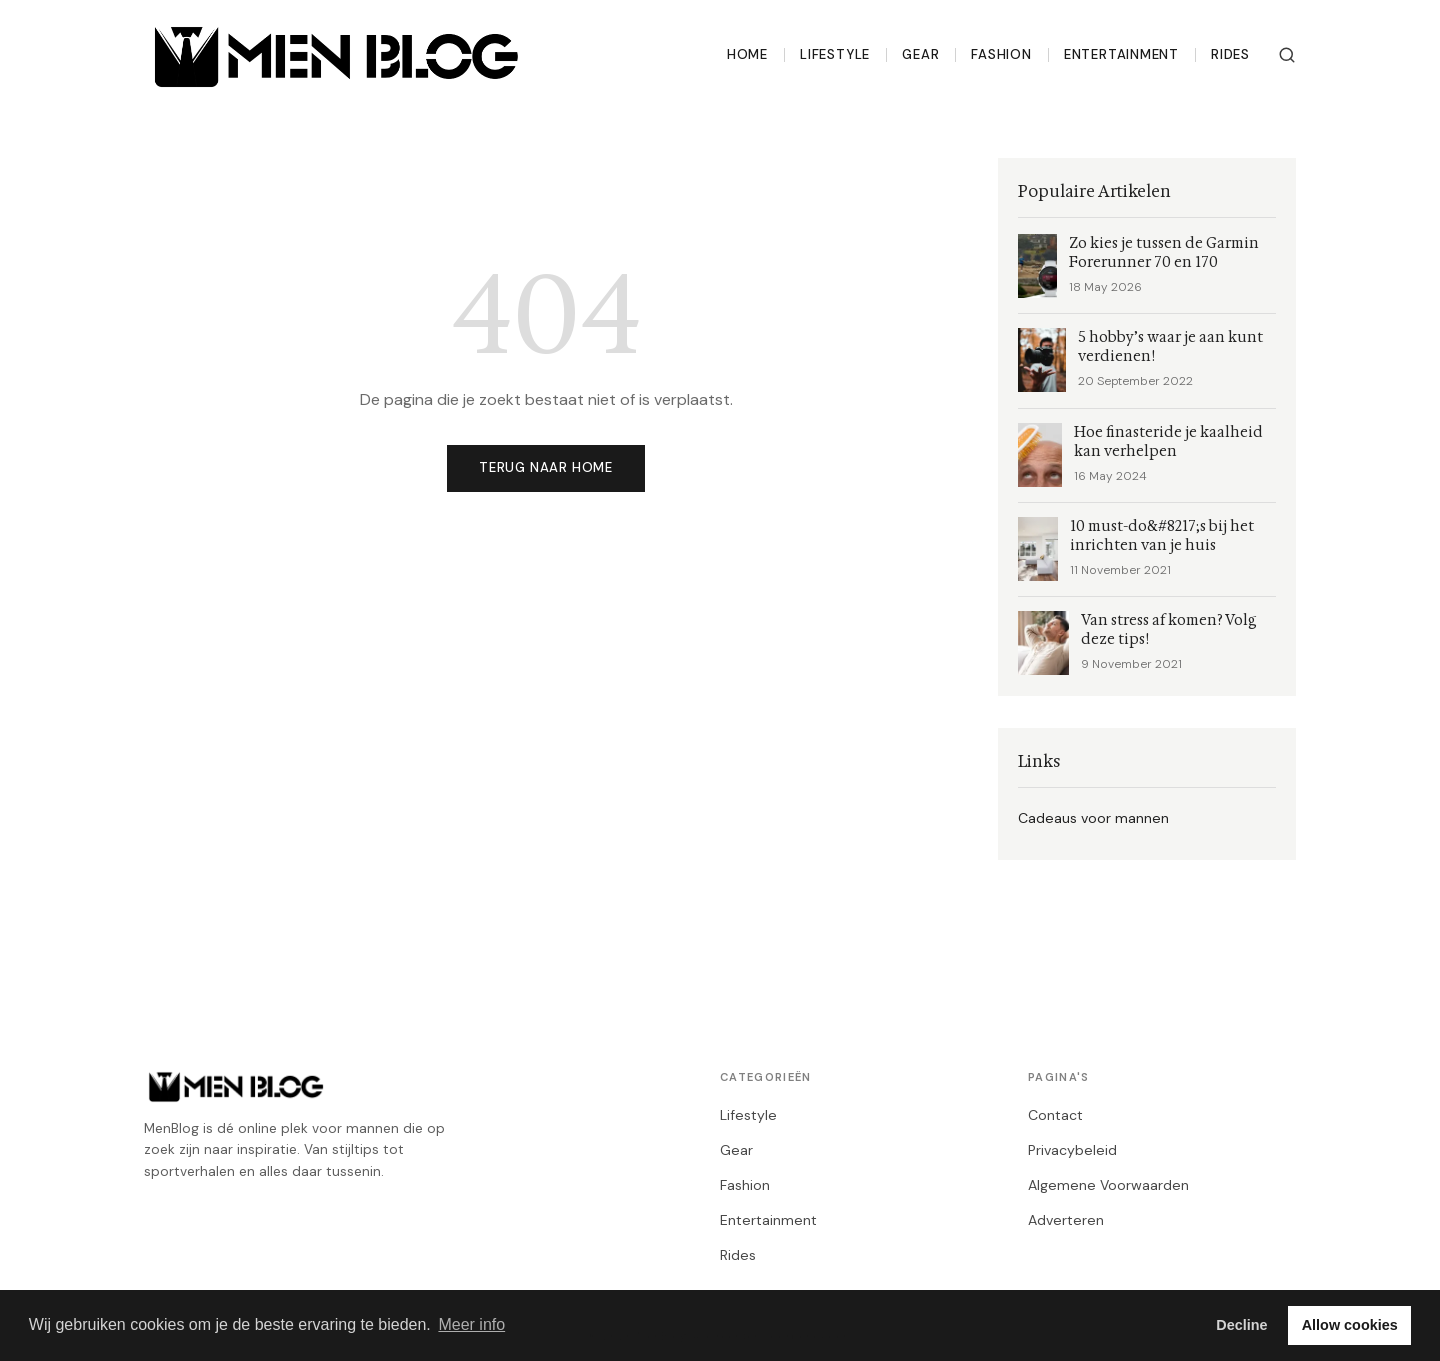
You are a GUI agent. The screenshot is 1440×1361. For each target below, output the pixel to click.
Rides (1230, 54)
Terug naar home (546, 467)
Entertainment (1121, 54)
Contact (1055, 1115)
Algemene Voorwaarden (1108, 1185)
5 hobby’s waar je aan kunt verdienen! (1170, 347)
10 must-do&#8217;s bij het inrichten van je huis (1162, 536)
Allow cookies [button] (1350, 1325)
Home (747, 54)
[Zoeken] (1287, 55)
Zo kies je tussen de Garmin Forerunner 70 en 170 (1164, 253)
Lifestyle (835, 54)
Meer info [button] (471, 1324)
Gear (920, 54)
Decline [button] (1241, 1325)
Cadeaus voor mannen (1093, 818)
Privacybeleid (1072, 1150)
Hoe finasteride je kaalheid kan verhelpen (1168, 442)
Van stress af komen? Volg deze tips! (1169, 630)
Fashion (1001, 54)
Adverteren (1066, 1220)
